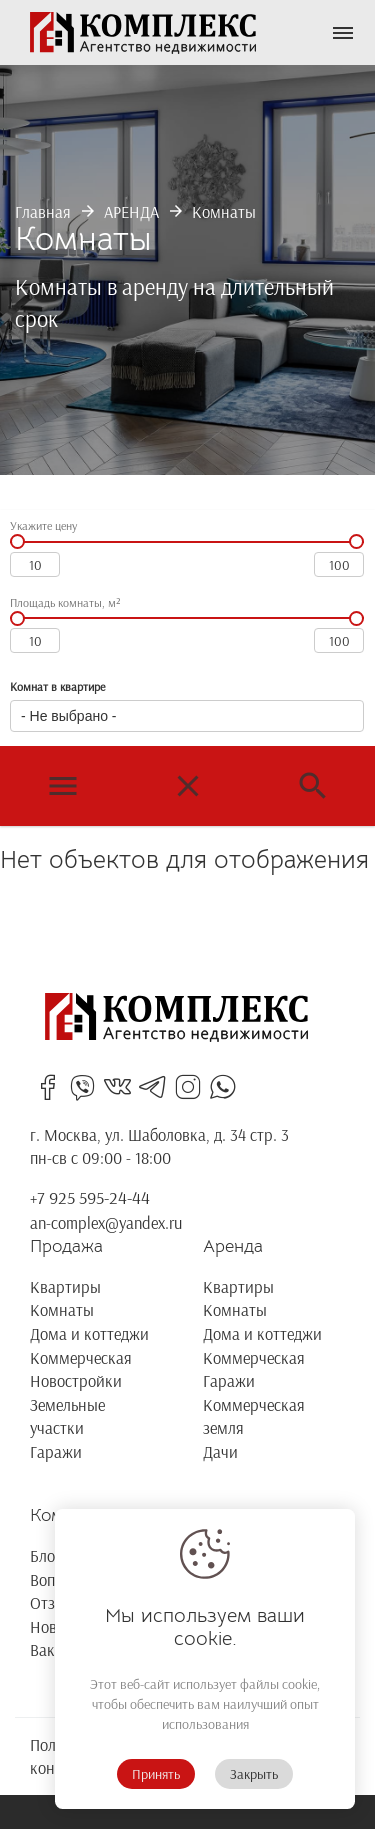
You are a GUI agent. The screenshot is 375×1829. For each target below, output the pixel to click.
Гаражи (56, 1451)
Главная (43, 211)
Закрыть (254, 1774)
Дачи (220, 1451)
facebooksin (47, 1087)
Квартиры (65, 1286)
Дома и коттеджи (89, 1333)
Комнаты (224, 211)
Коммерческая (81, 1357)
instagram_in (187, 1087)
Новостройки (76, 1380)
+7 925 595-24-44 (90, 1197)
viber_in (82, 1087)
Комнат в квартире (57, 686)
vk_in (117, 1087)
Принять (156, 1774)
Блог (45, 1555)
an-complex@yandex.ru (106, 1222)
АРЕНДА (131, 211)
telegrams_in (152, 1087)
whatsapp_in (222, 1087)
